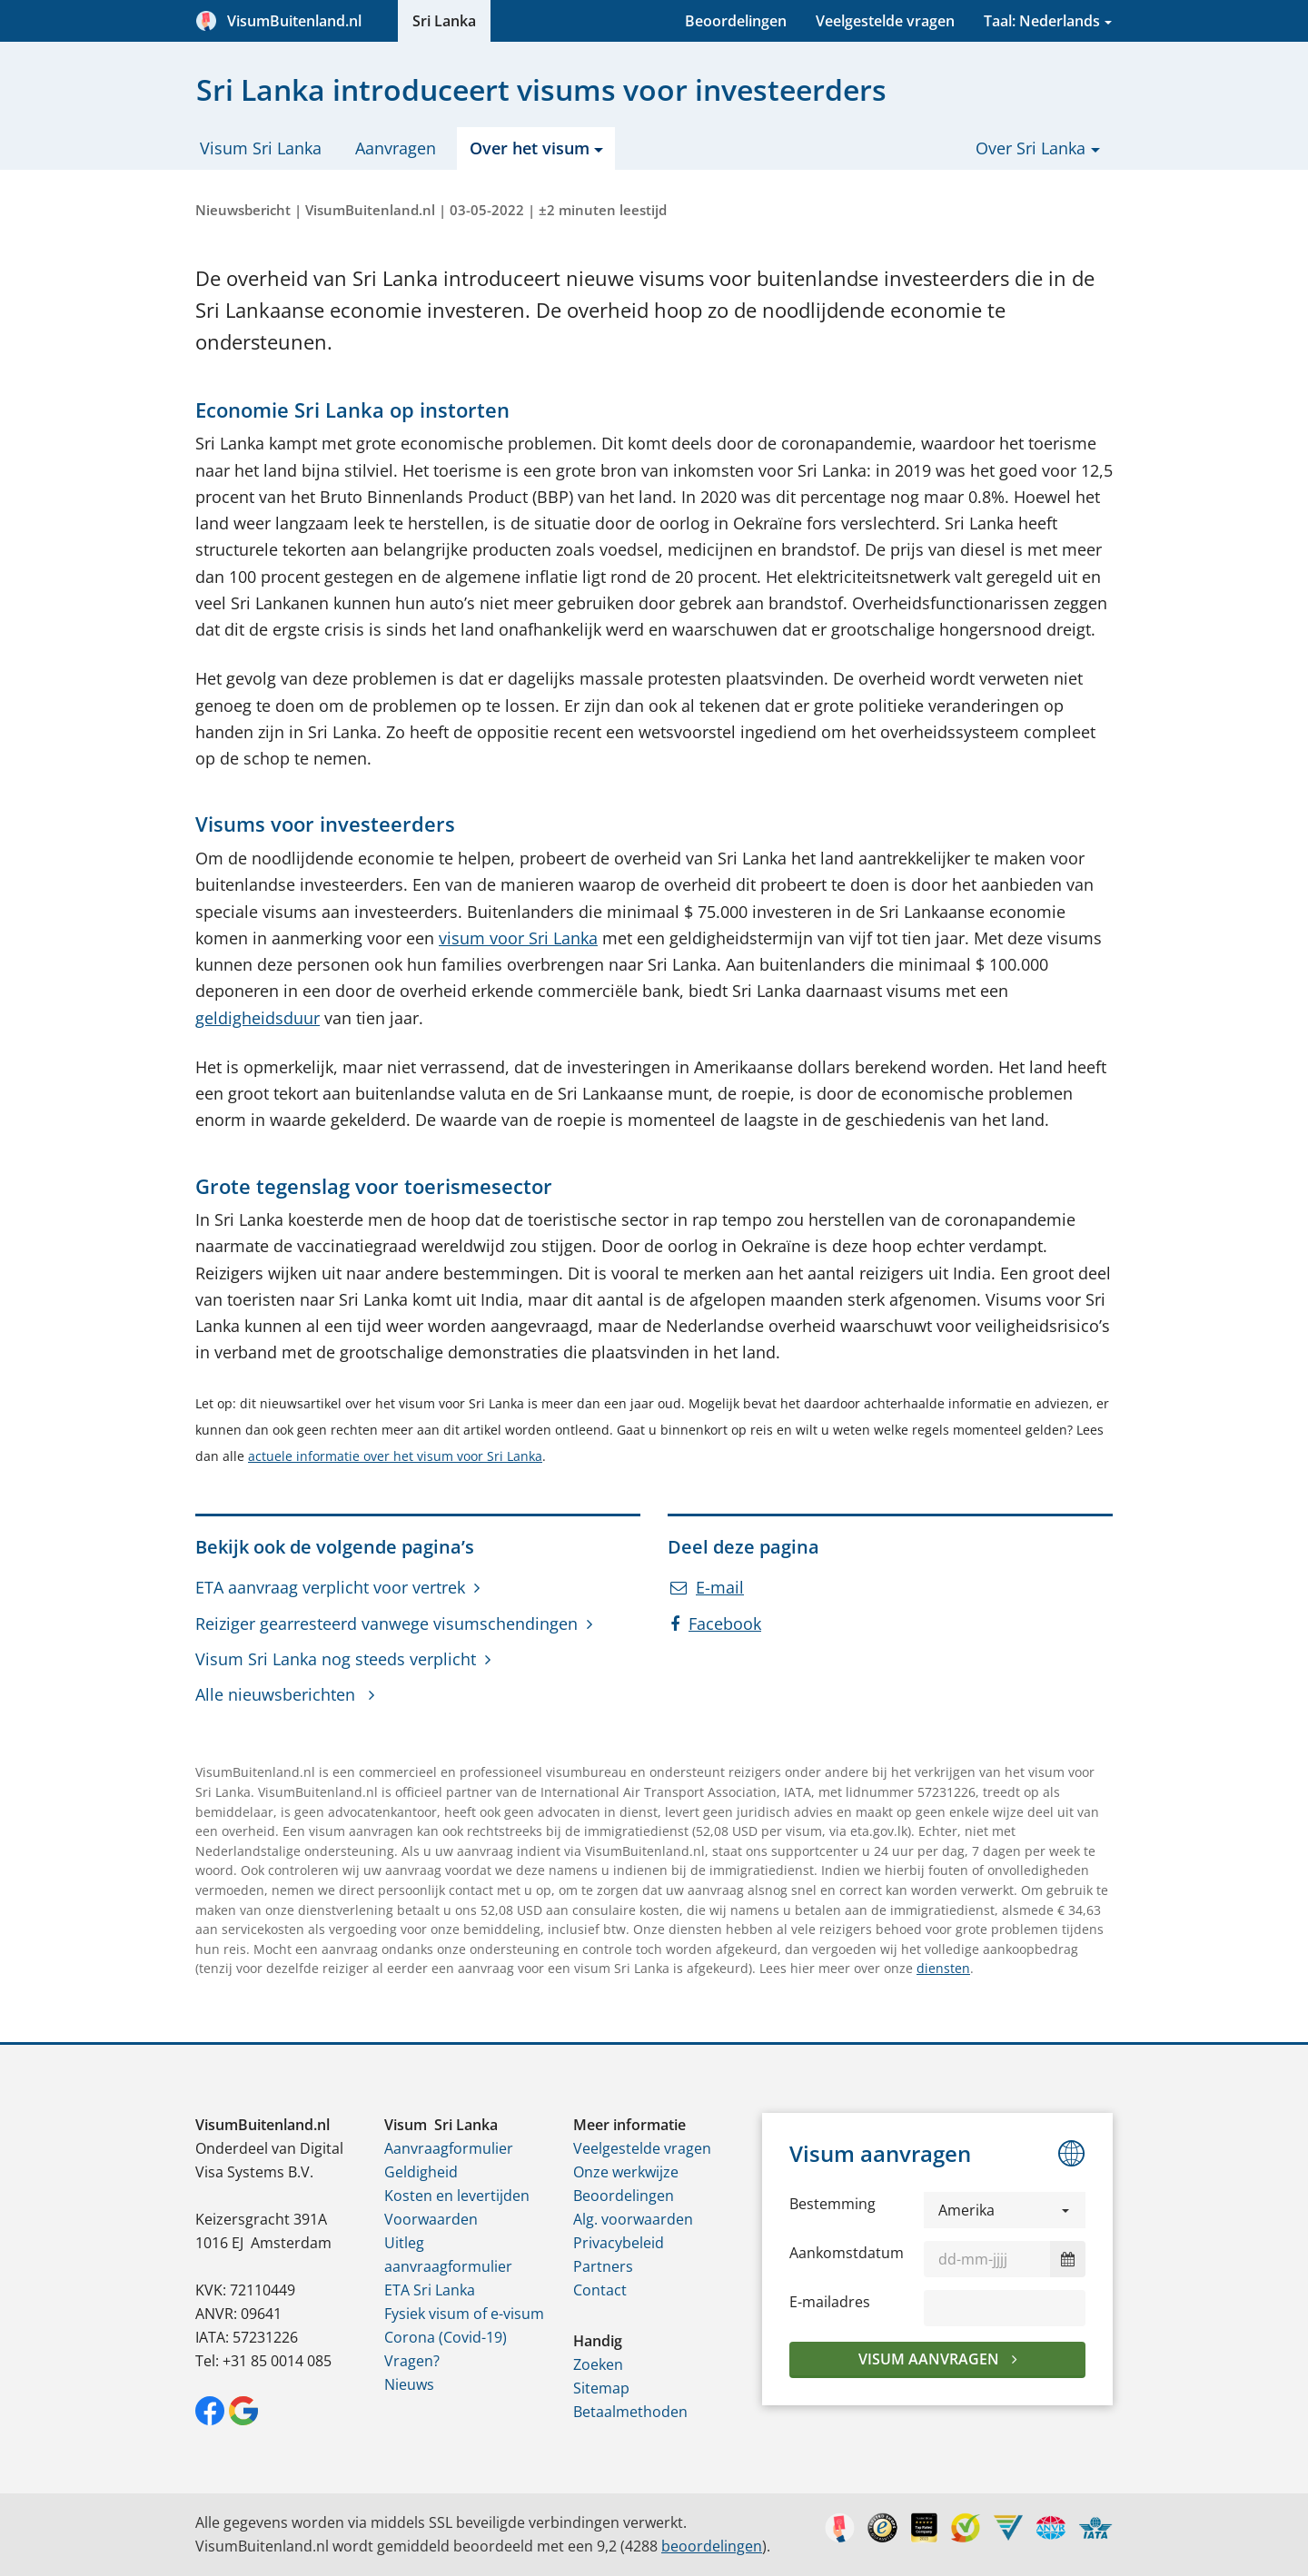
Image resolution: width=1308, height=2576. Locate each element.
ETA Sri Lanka (429, 2290)
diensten (943, 1968)
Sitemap (601, 2388)
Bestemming (832, 2204)
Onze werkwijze (626, 2172)
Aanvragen (395, 148)
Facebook (715, 1623)
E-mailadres (829, 2302)
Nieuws (409, 2384)
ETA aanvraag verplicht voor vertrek (330, 1587)
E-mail (707, 1587)
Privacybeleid (618, 2243)
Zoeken (598, 2364)
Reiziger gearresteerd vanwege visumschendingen (386, 1623)
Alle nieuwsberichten (277, 1694)
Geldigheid (421, 2172)
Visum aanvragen (930, 2359)
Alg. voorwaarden (633, 2219)
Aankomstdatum (846, 2253)
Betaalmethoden (630, 2412)
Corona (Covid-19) (445, 2337)
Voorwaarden (431, 2219)
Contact (600, 2290)
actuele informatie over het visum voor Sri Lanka (395, 1456)
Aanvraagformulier (448, 2148)
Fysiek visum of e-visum (464, 2314)
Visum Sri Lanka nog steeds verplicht (335, 1659)
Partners (603, 2266)
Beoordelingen (736, 21)
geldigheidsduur (257, 1018)
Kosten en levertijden (457, 2196)
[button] (1004, 2210)
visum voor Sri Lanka (518, 938)
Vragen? (412, 2361)
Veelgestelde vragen (885, 21)
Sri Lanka (444, 21)
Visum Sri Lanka (261, 148)
